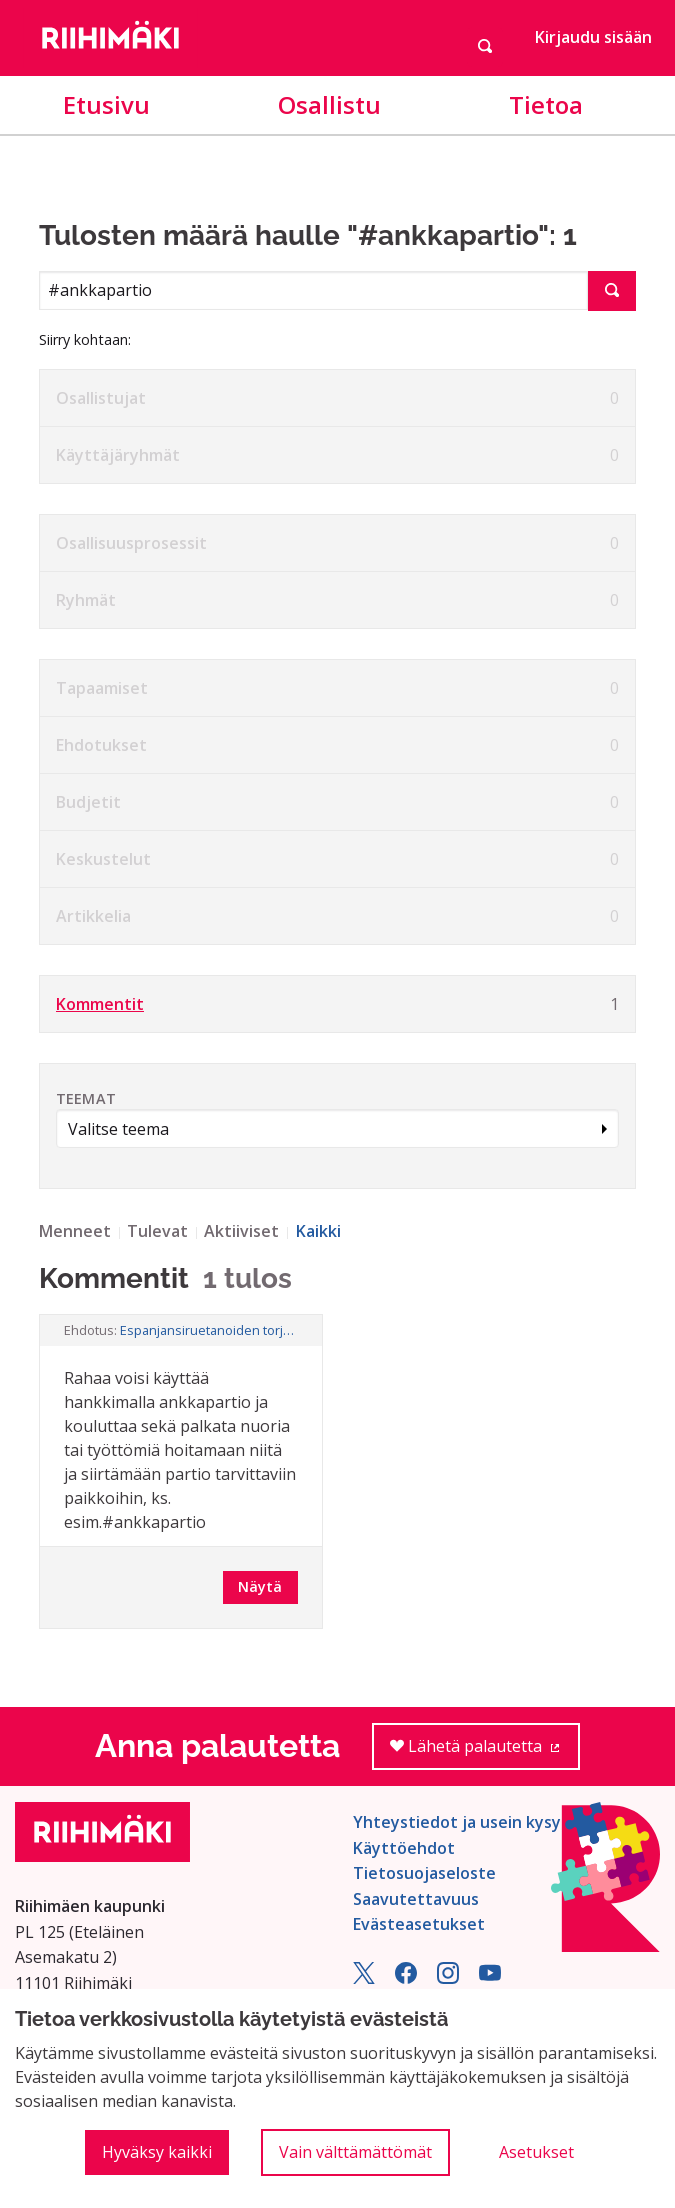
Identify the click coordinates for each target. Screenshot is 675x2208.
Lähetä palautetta (485, 1752)
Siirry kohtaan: (85, 339)
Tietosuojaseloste (424, 1873)
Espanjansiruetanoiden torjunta (209, 1330)
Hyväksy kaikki (157, 2152)
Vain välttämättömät (355, 2152)
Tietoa (546, 104)
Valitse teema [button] (118, 1129)
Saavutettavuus (416, 1899)
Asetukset (536, 2152)
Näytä (260, 1586)
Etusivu (106, 104)
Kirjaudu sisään (593, 37)
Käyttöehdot (404, 1848)
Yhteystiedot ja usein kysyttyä (474, 1822)
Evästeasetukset (419, 1924)
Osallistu (329, 104)
